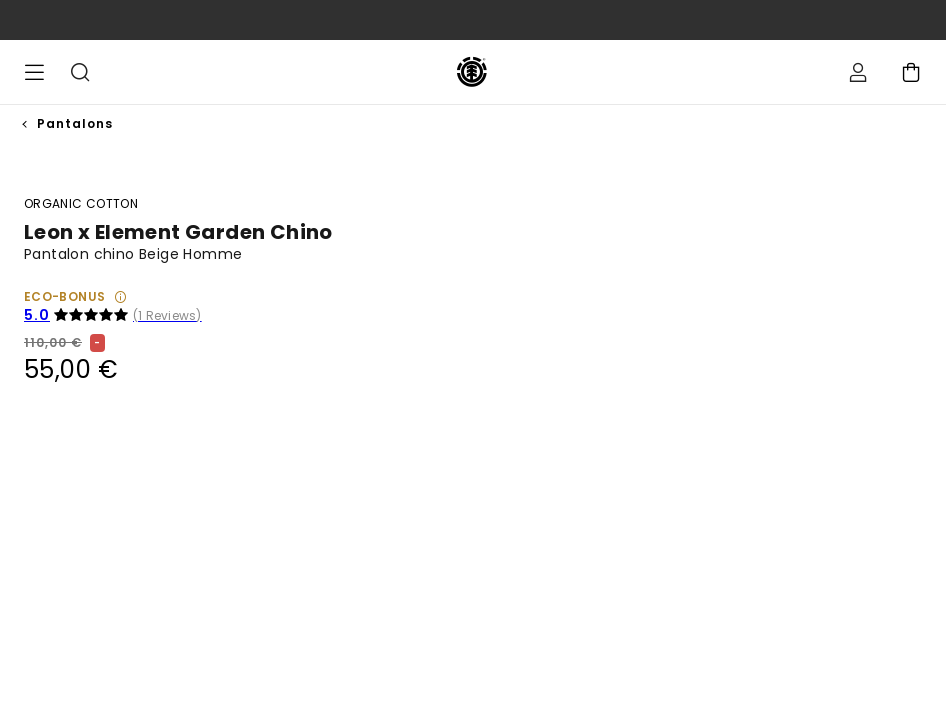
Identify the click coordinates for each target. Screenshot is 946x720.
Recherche (80, 72)
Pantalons (75, 123)
